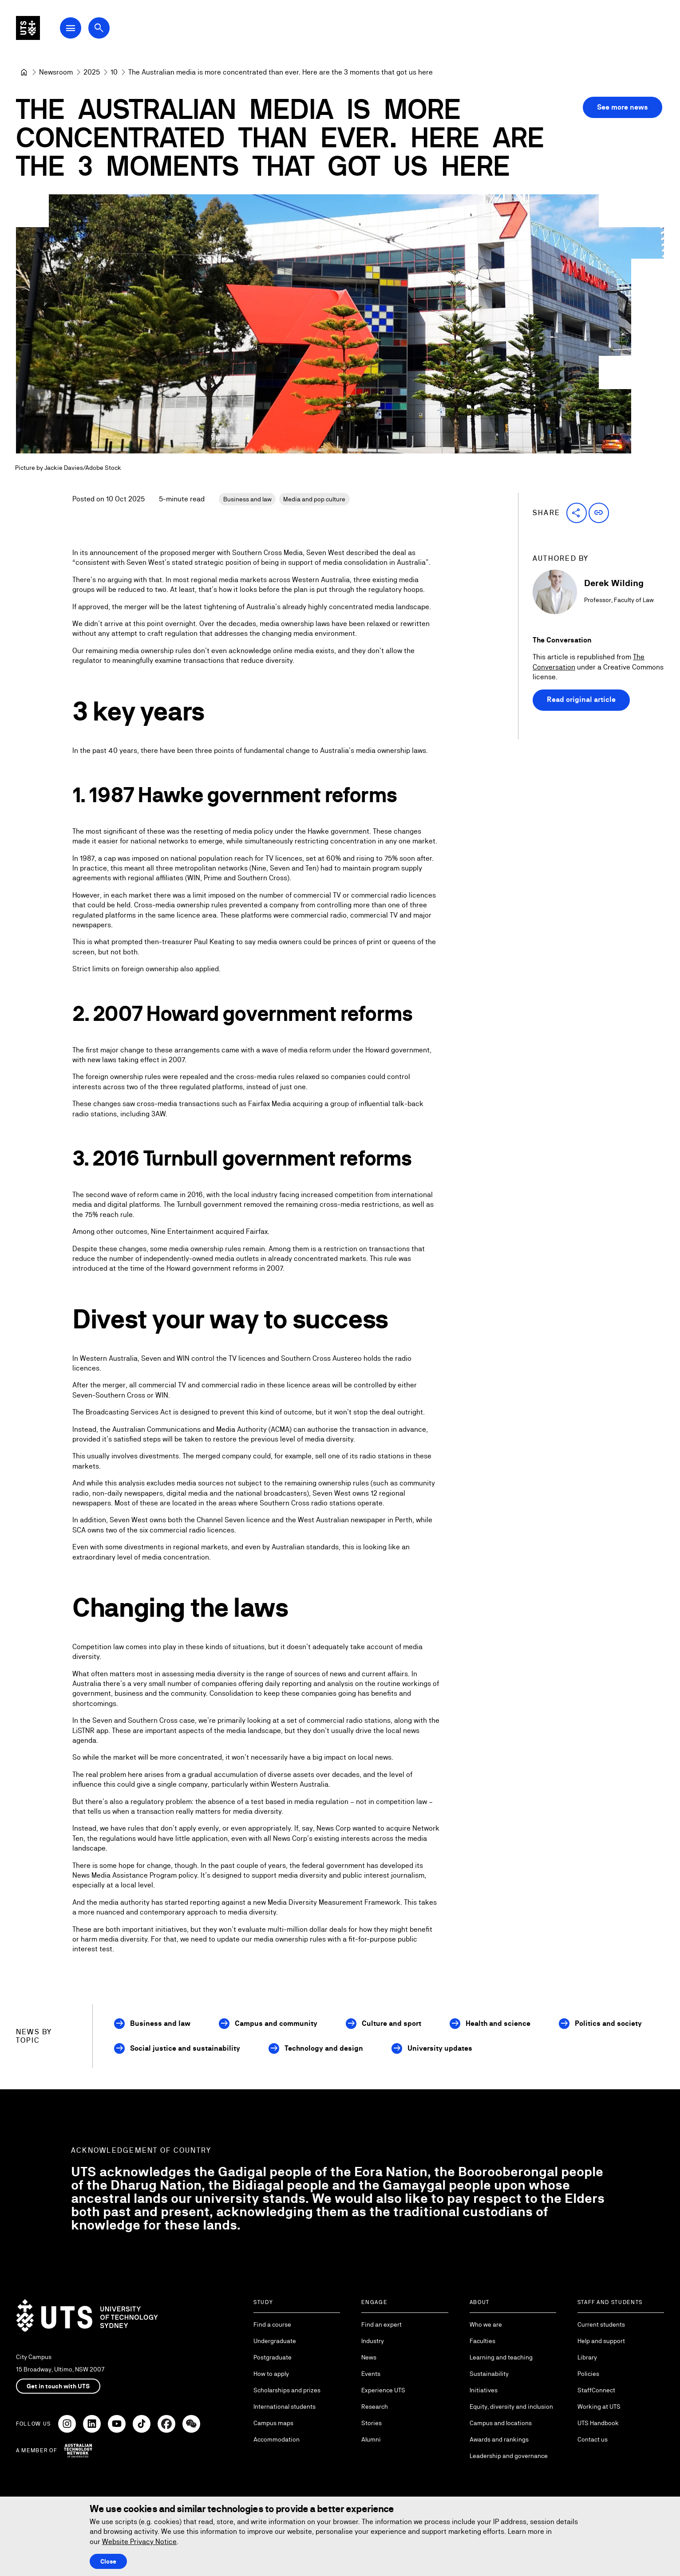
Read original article (581, 700)
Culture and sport (391, 2023)
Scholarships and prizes (286, 2390)
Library (587, 2357)
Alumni (371, 2439)
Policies (588, 2373)
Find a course (272, 2324)
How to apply (271, 2373)
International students (284, 2406)
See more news (622, 107)
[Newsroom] (56, 72)
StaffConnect (596, 2390)
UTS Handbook (598, 2422)
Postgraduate (272, 2357)
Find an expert (381, 2324)
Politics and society (608, 2023)
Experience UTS (383, 2390)
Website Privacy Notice (139, 2541)
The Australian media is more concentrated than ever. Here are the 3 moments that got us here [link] (280, 72)
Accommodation (276, 2439)
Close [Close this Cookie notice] (108, 2561)
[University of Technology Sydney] (24, 72)
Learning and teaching (501, 2357)
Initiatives (484, 2390)
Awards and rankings (499, 2439)
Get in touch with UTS (58, 2386)
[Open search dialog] (119, 32)
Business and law (247, 499)
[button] (576, 513)
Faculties (482, 2340)
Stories (371, 2422)
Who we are (486, 2324)
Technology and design (324, 2048)
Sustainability (489, 2373)
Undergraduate (274, 2340)
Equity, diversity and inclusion (511, 2406)
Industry (372, 2340)
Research (374, 2406)
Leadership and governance (509, 2455)
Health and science (498, 2023)
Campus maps (273, 2422)
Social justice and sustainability (185, 2048)
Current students (601, 2324)
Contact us (592, 2439)
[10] (114, 72)
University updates (439, 2048)
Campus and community (276, 2023)
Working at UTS (599, 2406)
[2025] (91, 72)
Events (370, 2373)
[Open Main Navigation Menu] (90, 32)
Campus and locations (501, 2422)
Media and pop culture (314, 499)
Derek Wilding (614, 583)
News (368, 2357)
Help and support (601, 2340)
